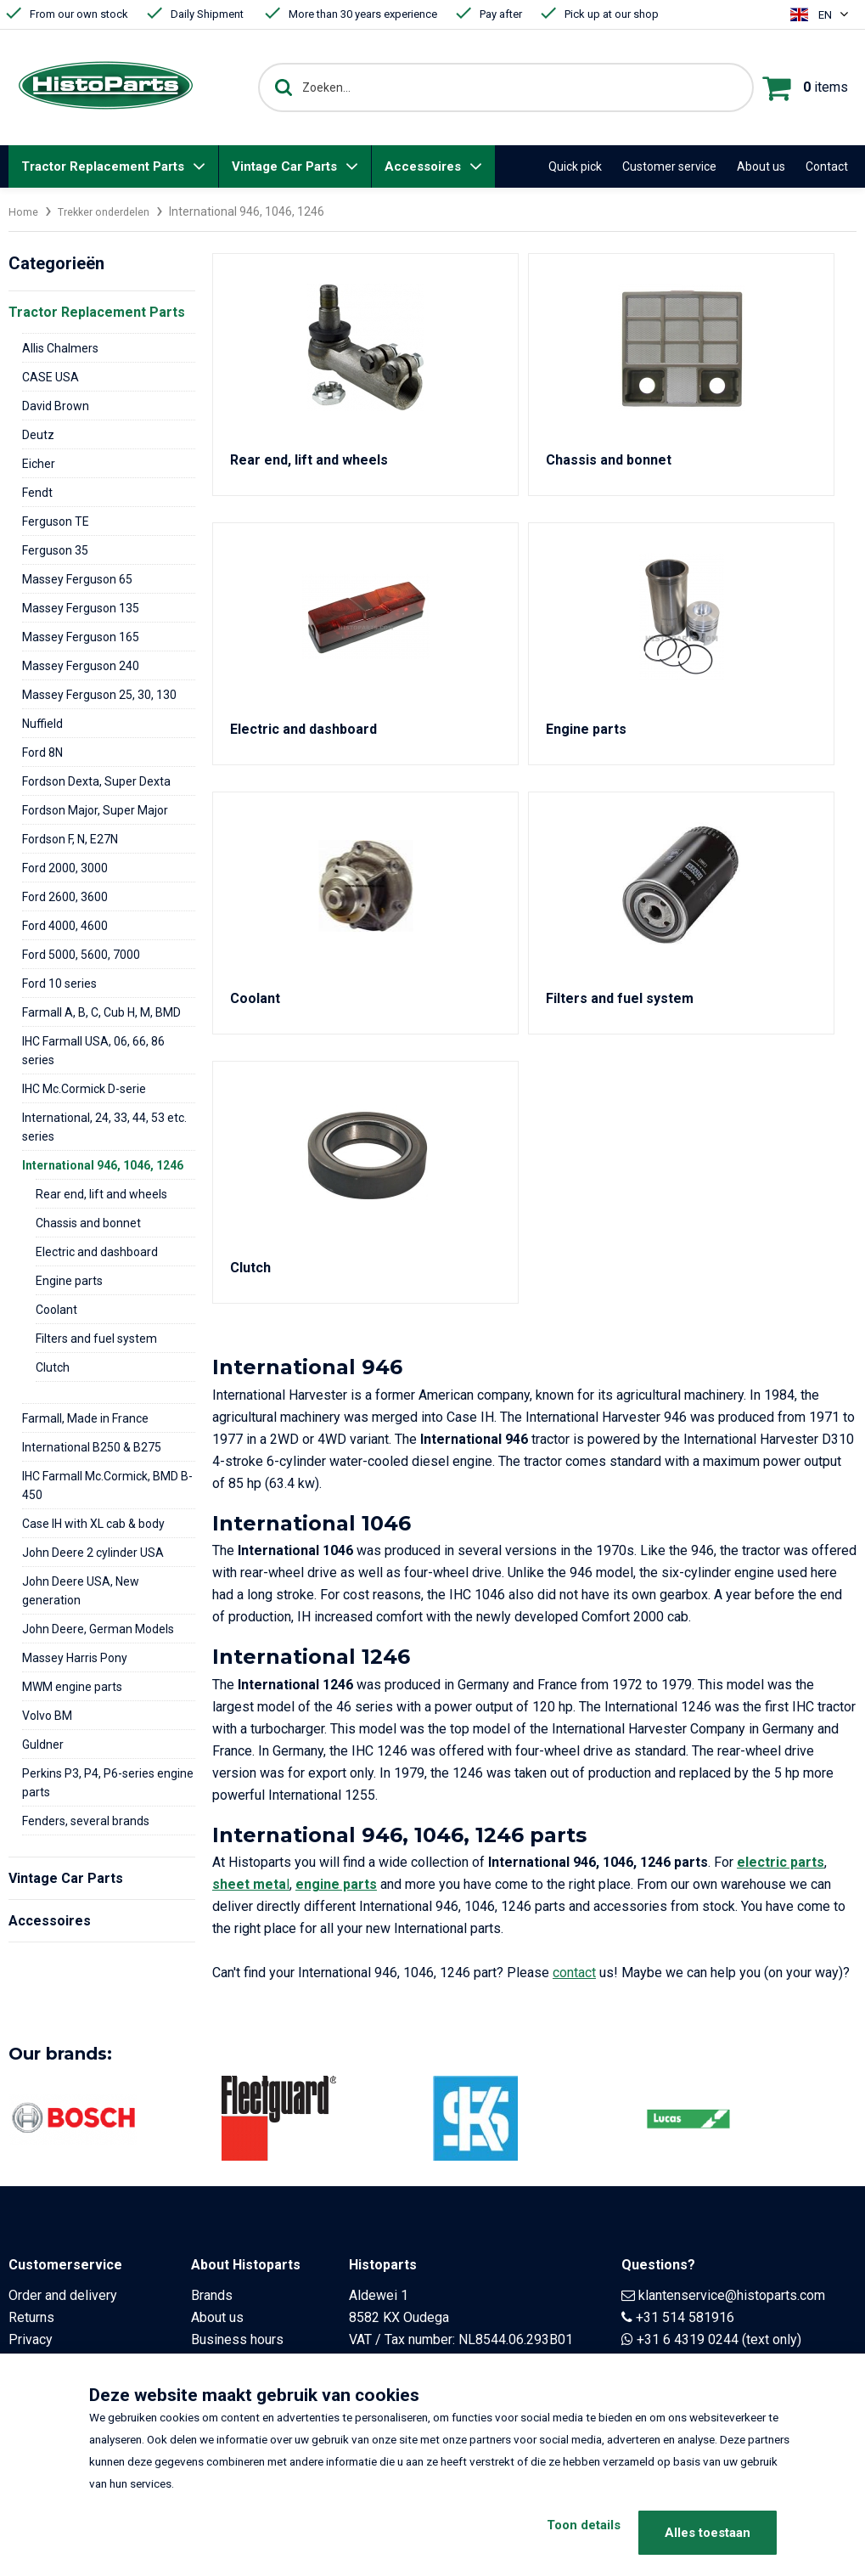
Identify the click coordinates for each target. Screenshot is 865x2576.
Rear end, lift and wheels (101, 1194)
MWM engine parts (72, 1687)
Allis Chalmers (60, 348)
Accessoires (423, 166)
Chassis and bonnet (88, 1223)
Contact (827, 166)
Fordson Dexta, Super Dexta (96, 781)
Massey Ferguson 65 (77, 579)
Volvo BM (47, 1715)
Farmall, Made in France (85, 1418)
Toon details (562, 2532)
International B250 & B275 (91, 1447)
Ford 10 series (59, 983)
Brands (212, 2295)
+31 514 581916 (685, 2317)
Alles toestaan (707, 2532)
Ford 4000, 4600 (65, 926)
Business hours (237, 2339)
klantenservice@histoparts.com (731, 2295)
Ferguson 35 (55, 550)
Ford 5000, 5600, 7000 (81, 954)
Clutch (53, 1367)
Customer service (669, 166)
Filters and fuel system (96, 1338)
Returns (31, 2317)
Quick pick (575, 166)
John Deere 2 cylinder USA (93, 1552)
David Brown (55, 406)
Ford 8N (42, 752)
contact (574, 1972)
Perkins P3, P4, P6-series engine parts (108, 1783)
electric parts (780, 1862)
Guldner (43, 1744)
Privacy (30, 2339)
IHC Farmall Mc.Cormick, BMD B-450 (107, 1485)
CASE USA (50, 377)
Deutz (38, 435)
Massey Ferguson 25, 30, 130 (99, 695)
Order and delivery (62, 2295)
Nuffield (42, 723)
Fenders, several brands (85, 1821)
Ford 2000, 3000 (65, 868)
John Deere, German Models (98, 1629)
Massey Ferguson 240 (80, 666)
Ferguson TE (55, 521)
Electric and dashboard (97, 1252)
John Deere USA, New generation (80, 1591)
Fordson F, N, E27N (70, 839)
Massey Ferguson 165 (80, 637)
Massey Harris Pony (74, 1658)
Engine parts (69, 1281)
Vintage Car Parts (284, 166)
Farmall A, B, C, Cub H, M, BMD (101, 1012)
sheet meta (249, 1884)
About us (761, 166)
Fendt (37, 492)
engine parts (336, 1884)
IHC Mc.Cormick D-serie (84, 1089)
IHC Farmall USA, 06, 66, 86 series (93, 1050)
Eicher (38, 464)
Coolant (56, 1309)
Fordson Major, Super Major (95, 810)
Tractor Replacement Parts (102, 166)
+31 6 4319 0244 (688, 2339)
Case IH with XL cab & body (93, 1523)
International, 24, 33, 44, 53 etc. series (104, 1127)
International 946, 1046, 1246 (102, 1165)
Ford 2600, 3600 (65, 897)
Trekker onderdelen (112, 211)
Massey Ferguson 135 (80, 608)
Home (24, 211)
